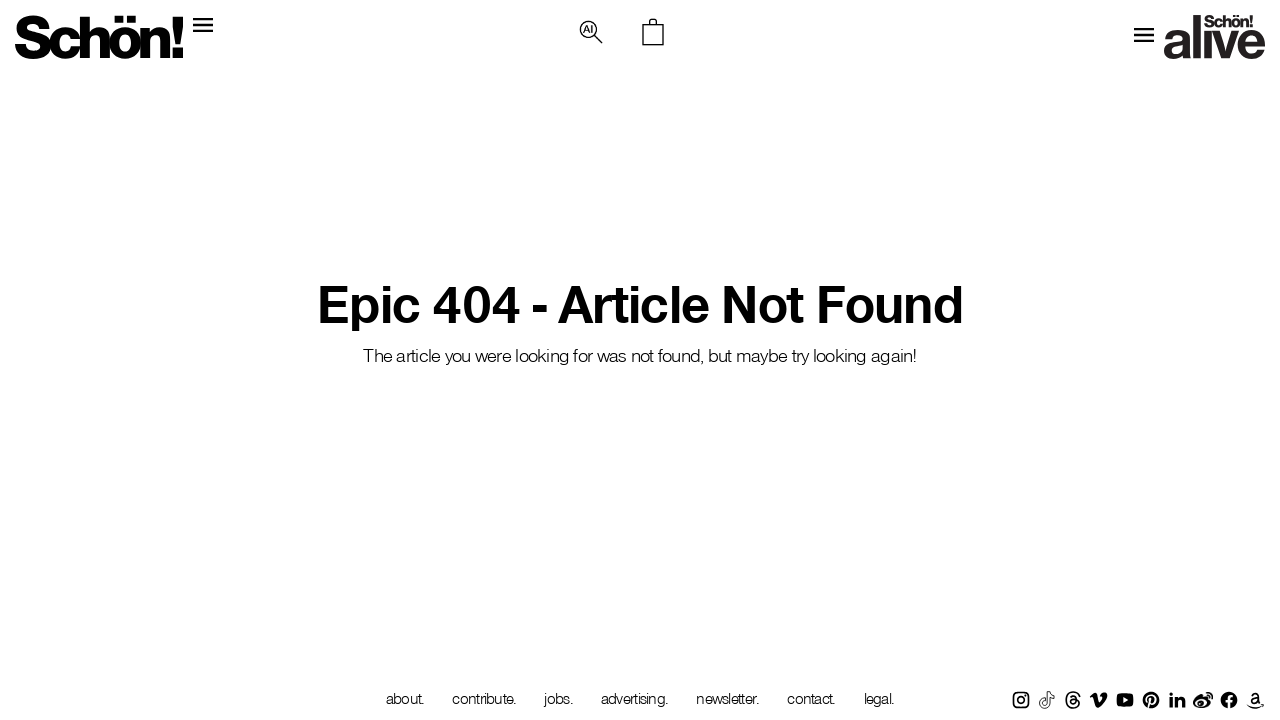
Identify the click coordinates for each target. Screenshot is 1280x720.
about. (405, 698)
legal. (879, 698)
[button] (591, 32)
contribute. (484, 698)
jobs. (558, 698)
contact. (811, 698)
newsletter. (727, 698)
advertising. (634, 698)
